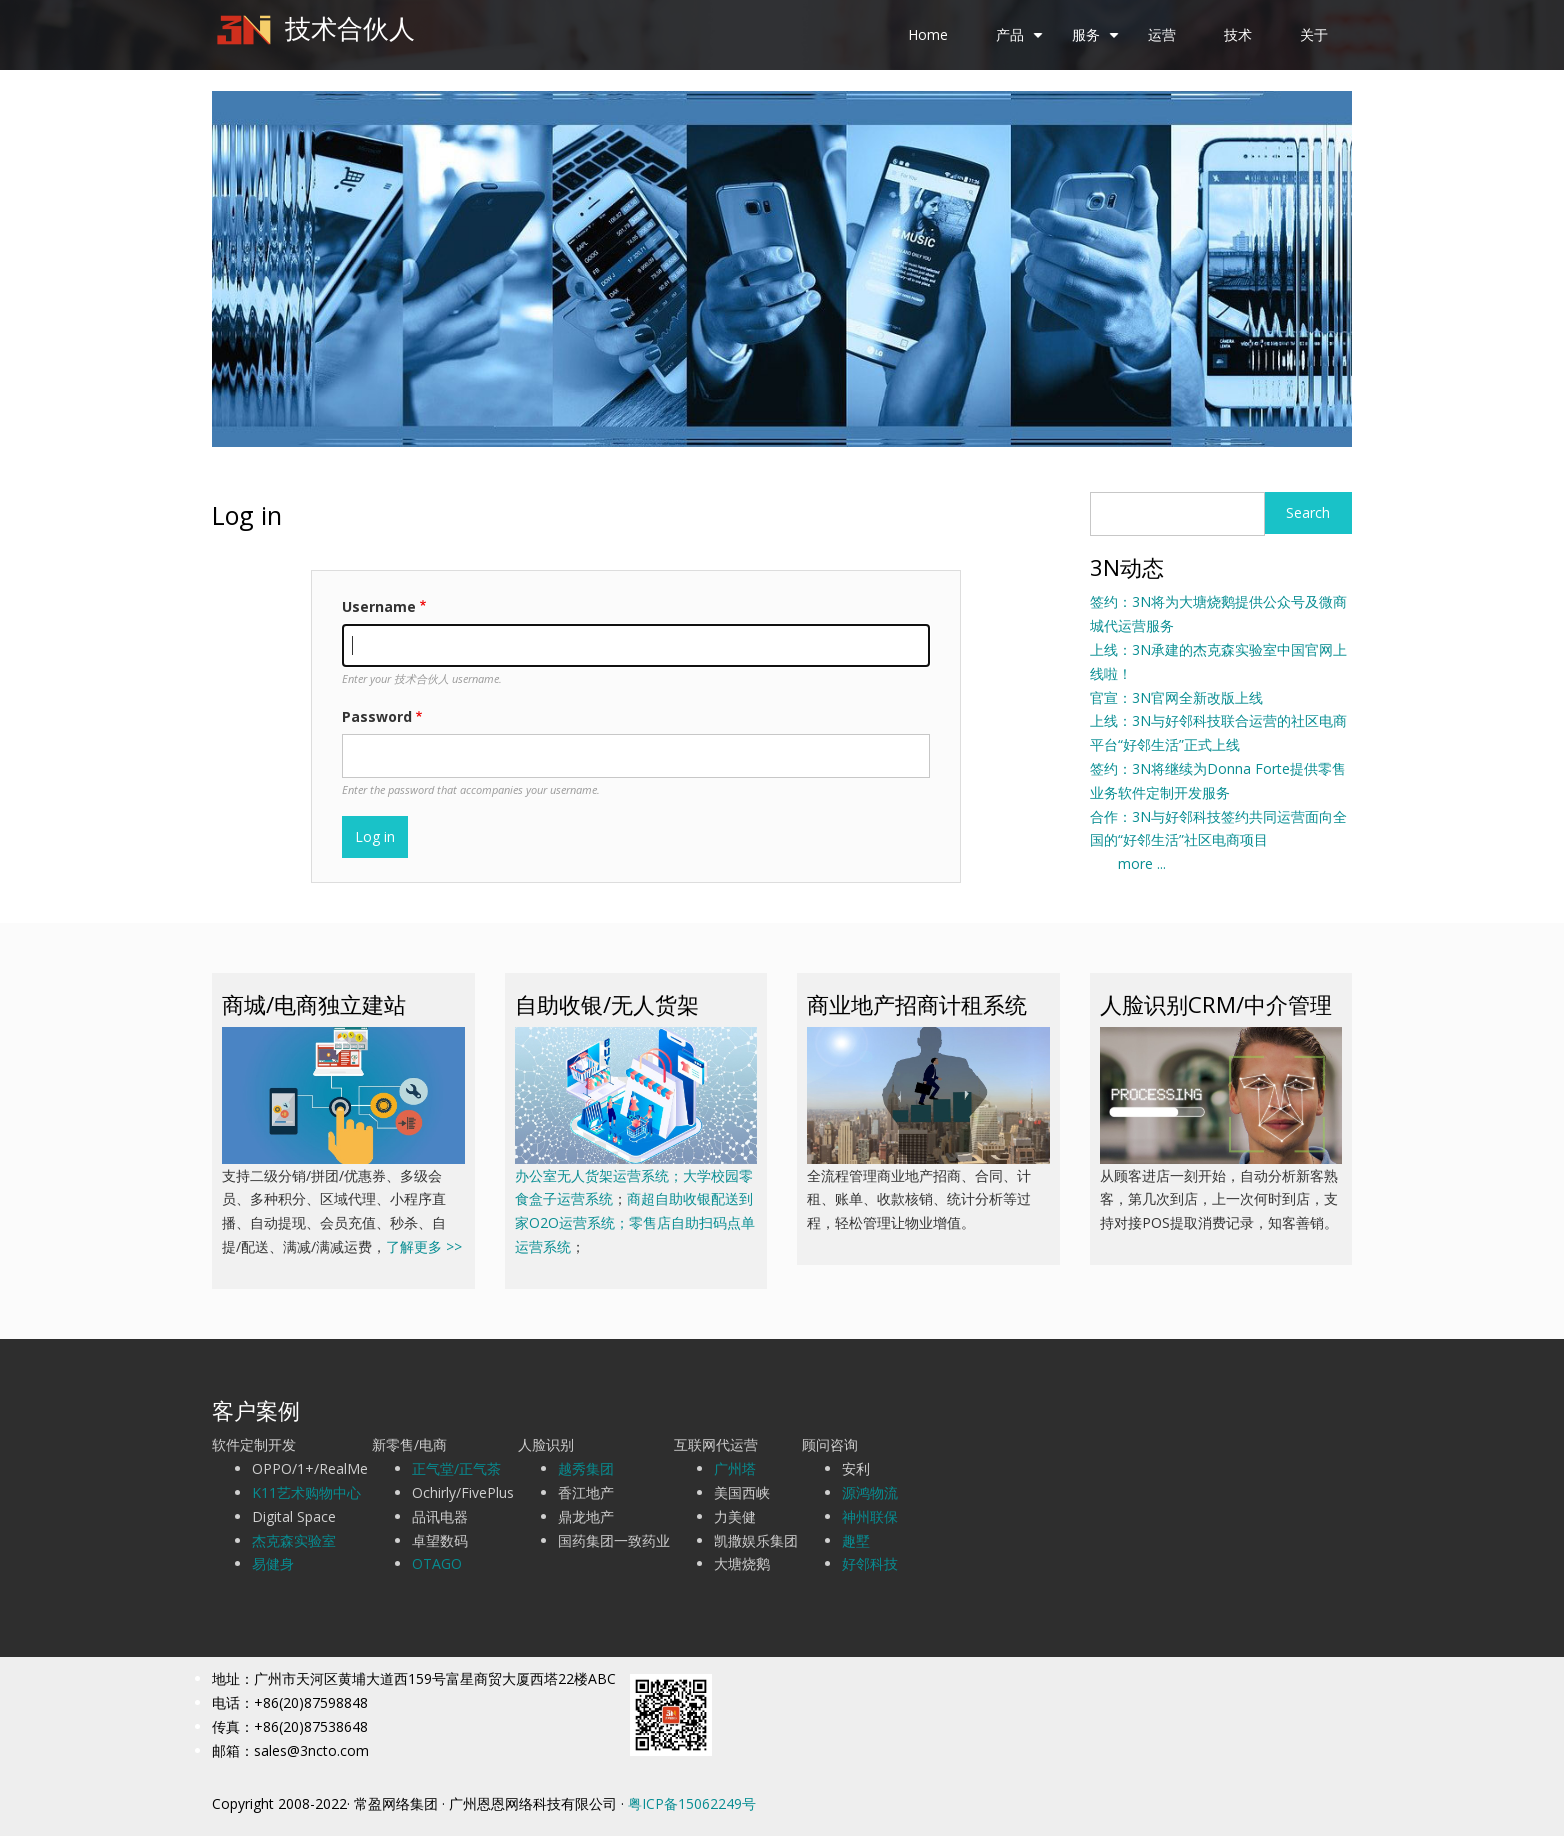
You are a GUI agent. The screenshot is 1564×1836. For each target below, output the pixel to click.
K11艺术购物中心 (306, 1492)
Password (377, 716)
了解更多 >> (424, 1246)
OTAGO (437, 1563)
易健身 (273, 1563)
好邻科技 (870, 1563)
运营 (1162, 34)
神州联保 (870, 1516)
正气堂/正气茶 (456, 1468)
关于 (1314, 34)
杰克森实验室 (294, 1540)
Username (379, 606)
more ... (1128, 863)
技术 (1238, 34)
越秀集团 (586, 1468)
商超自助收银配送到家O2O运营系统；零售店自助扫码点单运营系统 (635, 1222)
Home (928, 34)
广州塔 (735, 1468)
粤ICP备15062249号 (692, 1803)
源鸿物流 (870, 1492)
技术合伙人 (350, 28)
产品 (1022, 42)
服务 (1098, 42)
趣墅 (856, 1540)
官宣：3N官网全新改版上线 (1176, 697)
